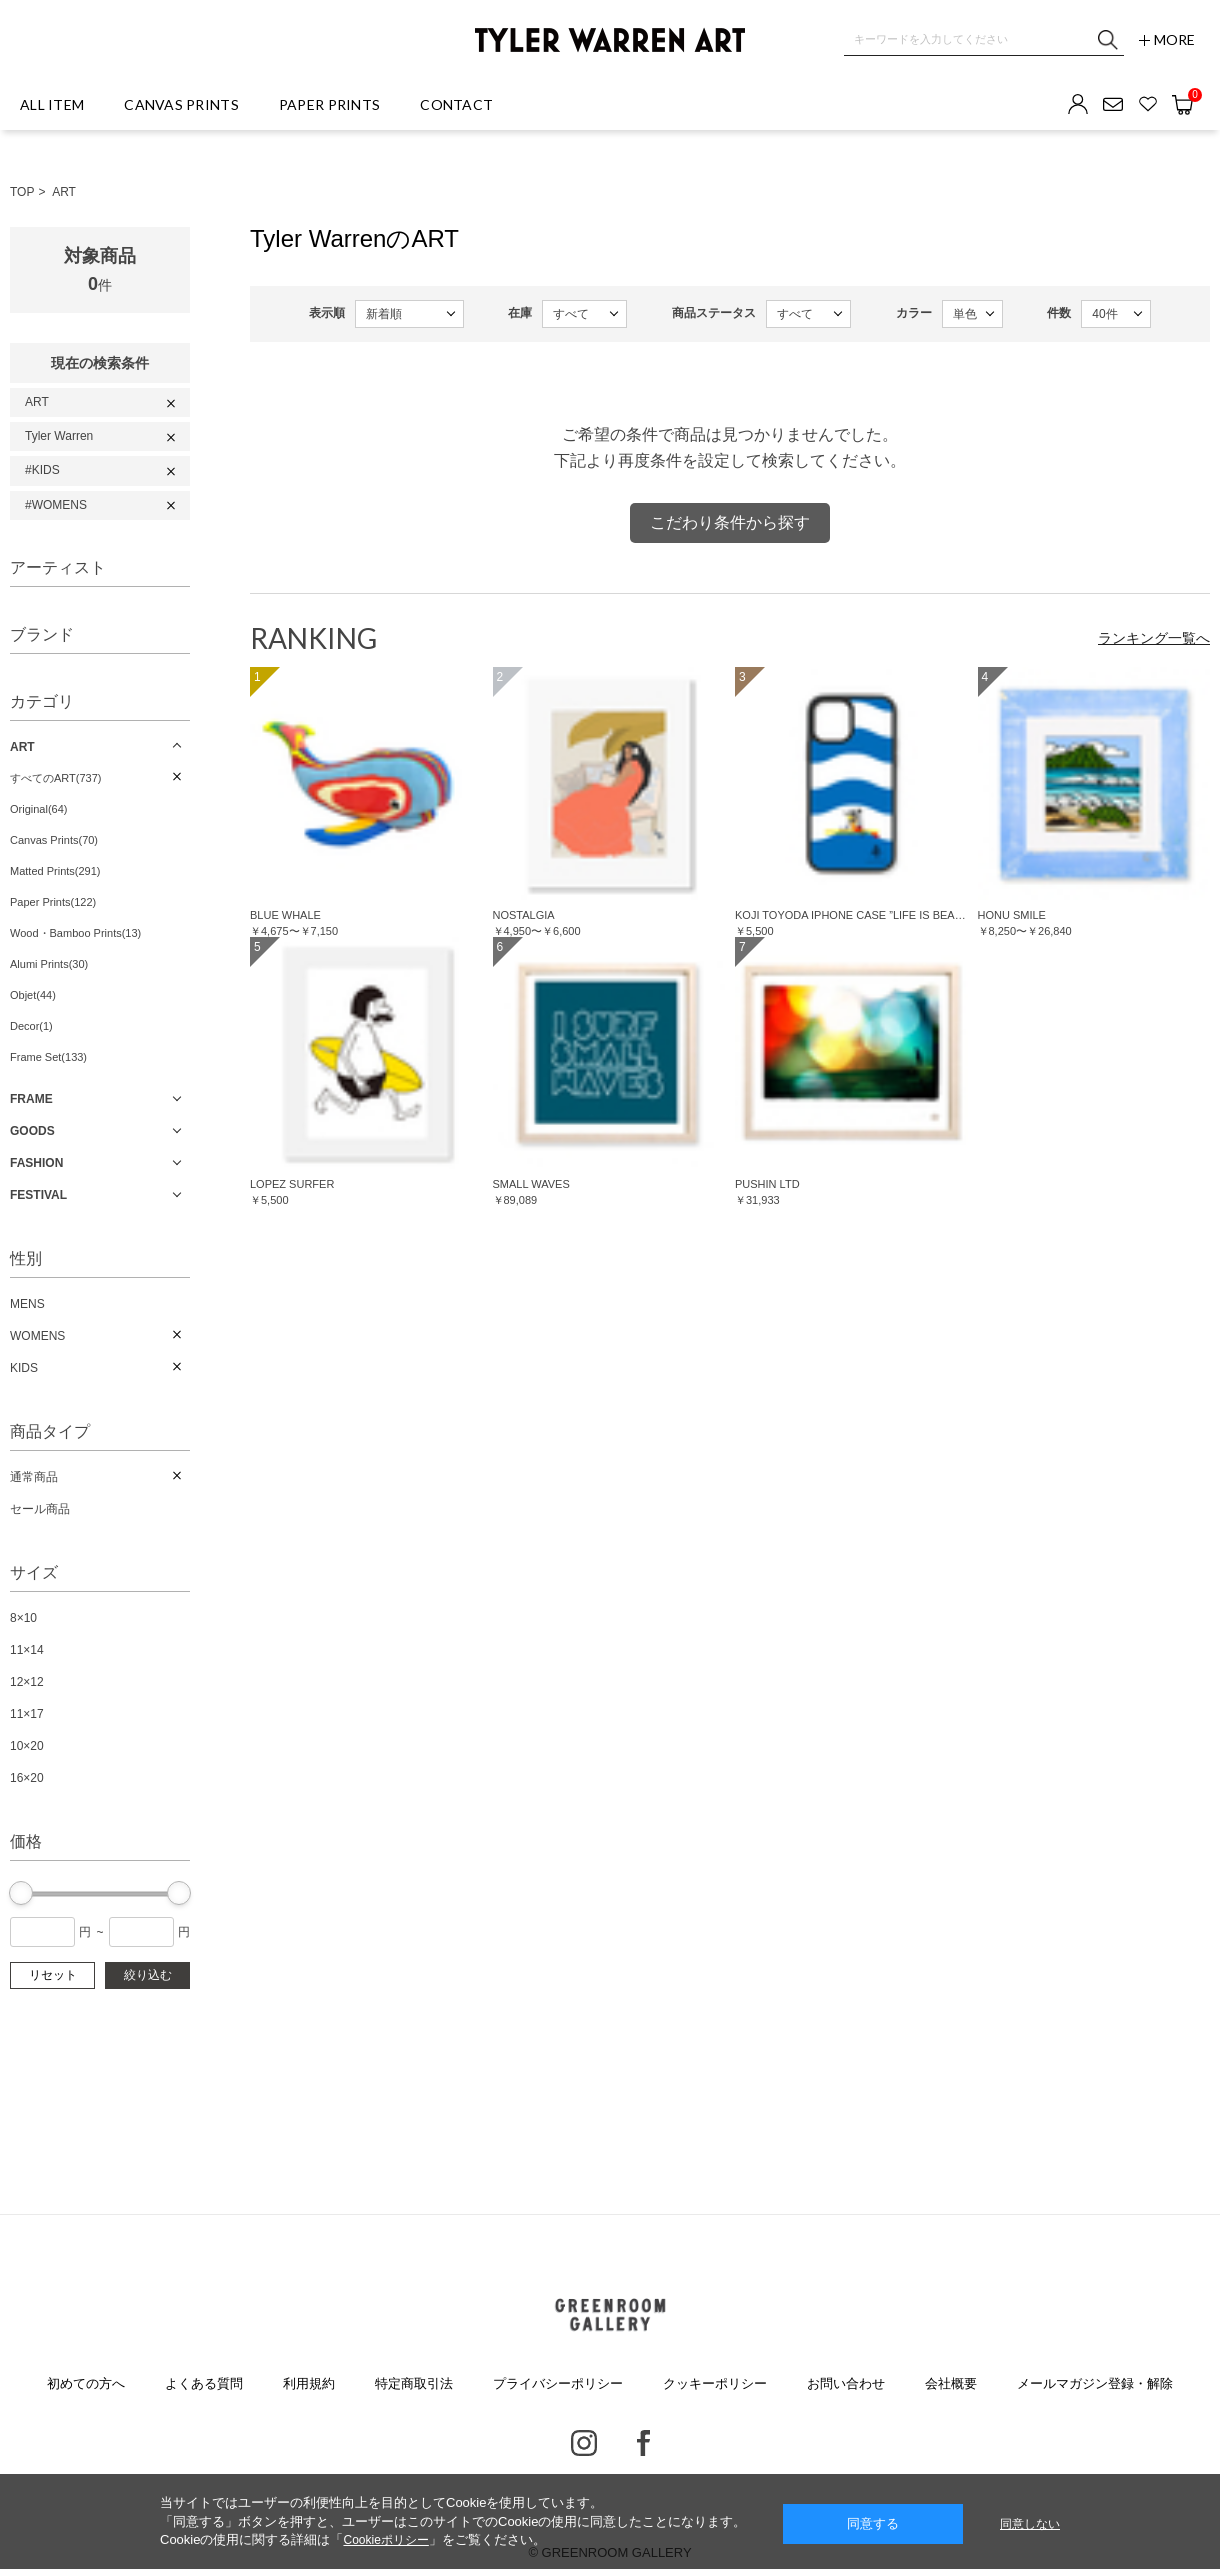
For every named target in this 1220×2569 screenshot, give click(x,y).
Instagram (584, 2443)
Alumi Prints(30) (49, 964)
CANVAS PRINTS (181, 104)
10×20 (27, 1746)
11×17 (27, 1714)
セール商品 (40, 1509)
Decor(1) (31, 1026)
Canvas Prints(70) (54, 840)
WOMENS (37, 1336)
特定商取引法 (414, 2383)
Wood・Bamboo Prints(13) (75, 933)
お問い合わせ (846, 2383)
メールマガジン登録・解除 (1095, 2383)
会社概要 (951, 2383)
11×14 (27, 1650)
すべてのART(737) (55, 778)
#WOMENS (56, 505)
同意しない (1030, 2524)
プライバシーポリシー (558, 2383)
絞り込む (148, 1975)
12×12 (27, 1682)
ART (64, 192)
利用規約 (309, 2383)
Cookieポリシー (385, 2540)
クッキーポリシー (715, 2383)
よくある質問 (204, 2383)
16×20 (27, 1778)
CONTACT (456, 104)
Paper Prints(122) (53, 902)
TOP (22, 192)
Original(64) (38, 809)
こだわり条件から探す (730, 522)
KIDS (24, 1368)
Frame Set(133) (48, 1057)
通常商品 (34, 1477)
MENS (27, 1304)
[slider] (21, 1893)
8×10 (23, 1618)
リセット (53, 1975)
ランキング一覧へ (1154, 638)
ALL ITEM (52, 104)
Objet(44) (33, 995)
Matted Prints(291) (55, 871)
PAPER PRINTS (329, 104)
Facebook (643, 2443)
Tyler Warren (59, 436)
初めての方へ (86, 2383)
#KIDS (42, 470)
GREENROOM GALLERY (609, 2315)
